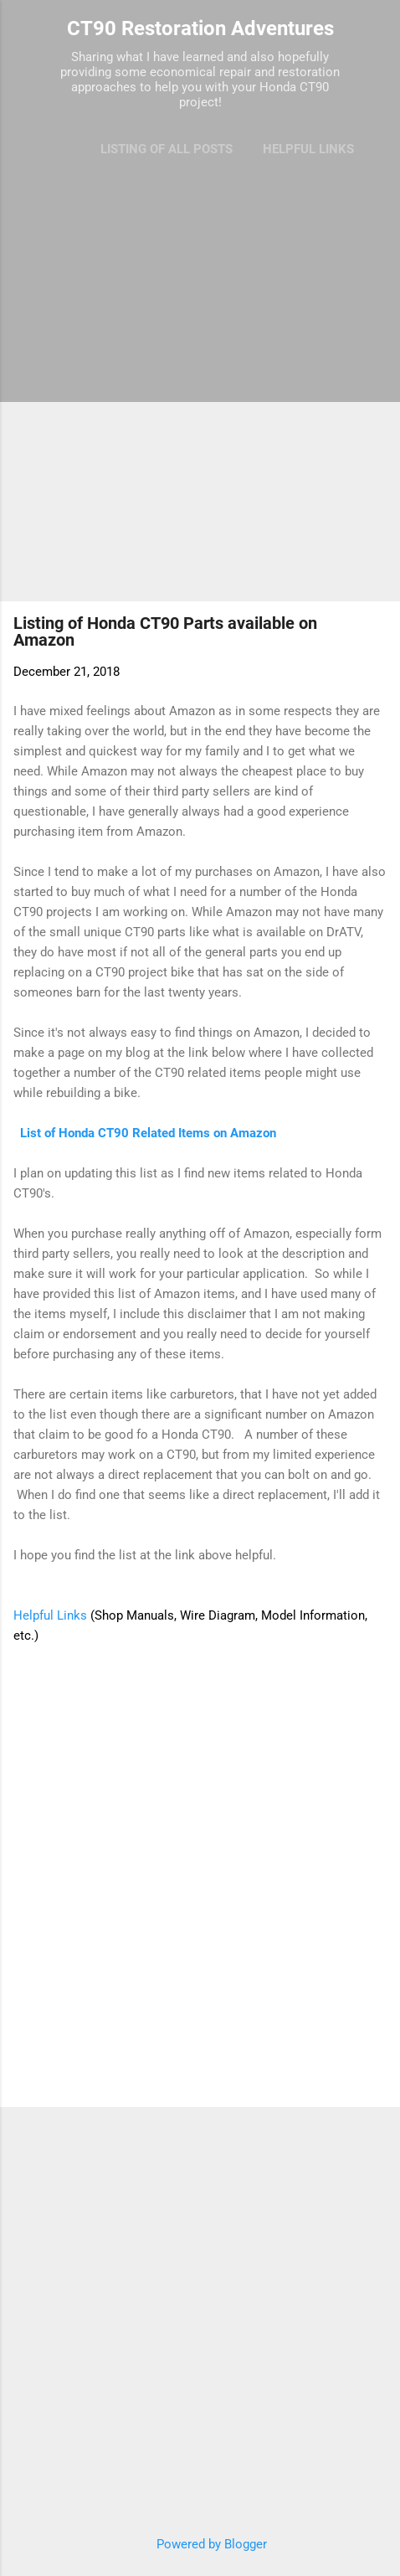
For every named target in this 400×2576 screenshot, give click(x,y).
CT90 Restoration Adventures (200, 28)
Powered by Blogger (200, 2544)
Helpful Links (308, 149)
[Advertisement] (200, 383)
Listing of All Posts (166, 149)
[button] (377, 628)
